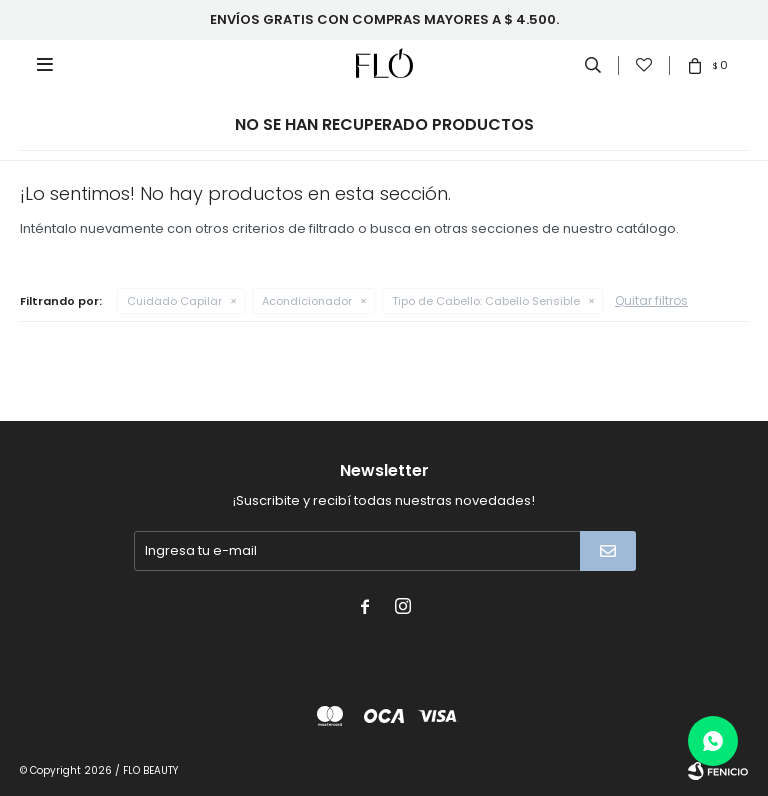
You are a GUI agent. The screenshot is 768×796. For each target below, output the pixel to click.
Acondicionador (307, 301)
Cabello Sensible (486, 301)
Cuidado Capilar (174, 301)
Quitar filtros (651, 300)
